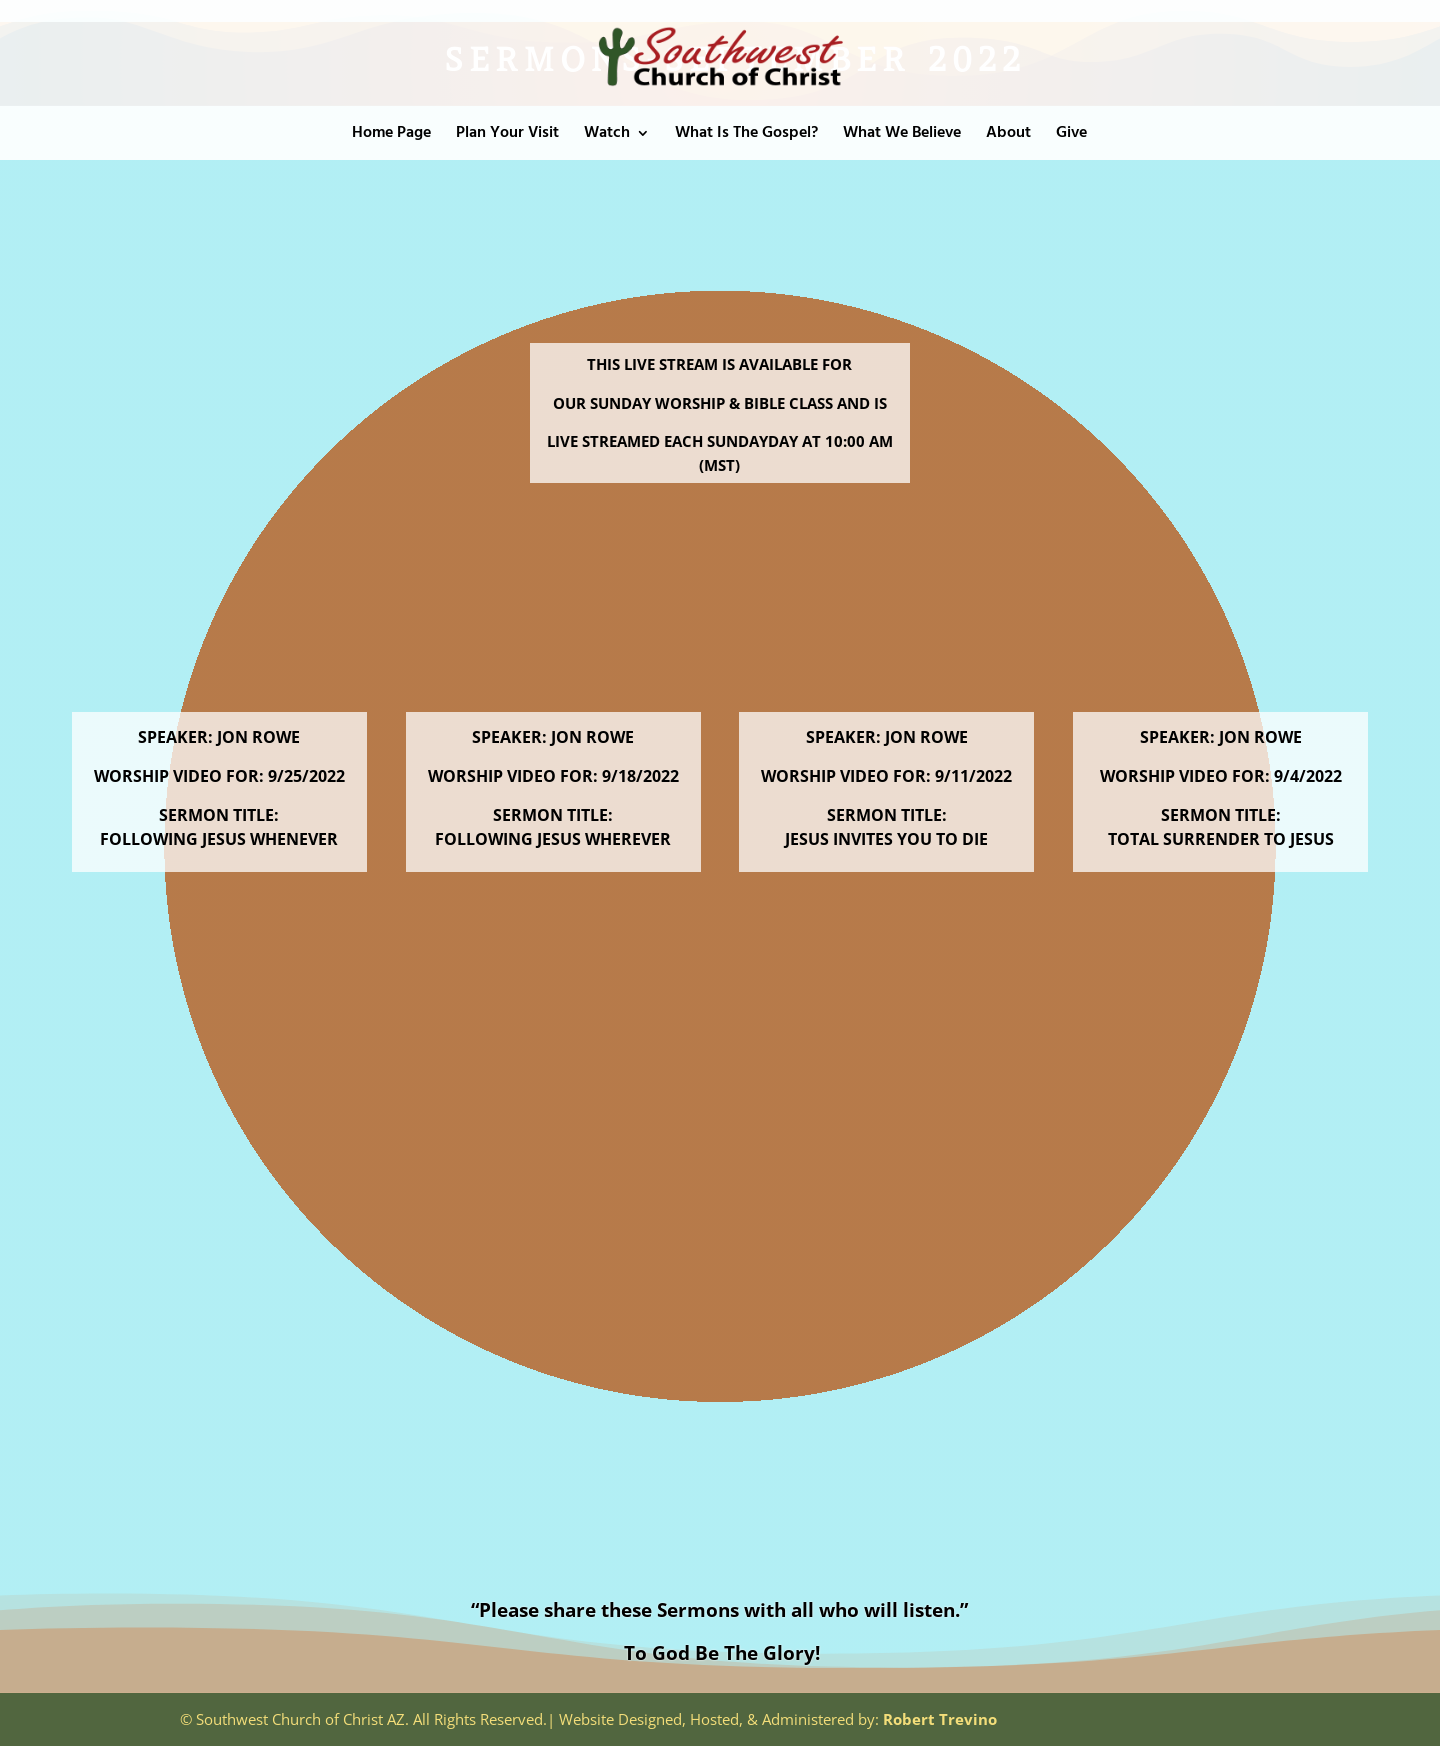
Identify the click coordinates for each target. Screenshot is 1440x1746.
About (1008, 136)
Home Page (391, 136)
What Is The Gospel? (746, 136)
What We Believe (902, 136)
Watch (607, 136)
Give (1071, 136)
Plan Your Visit (507, 136)
